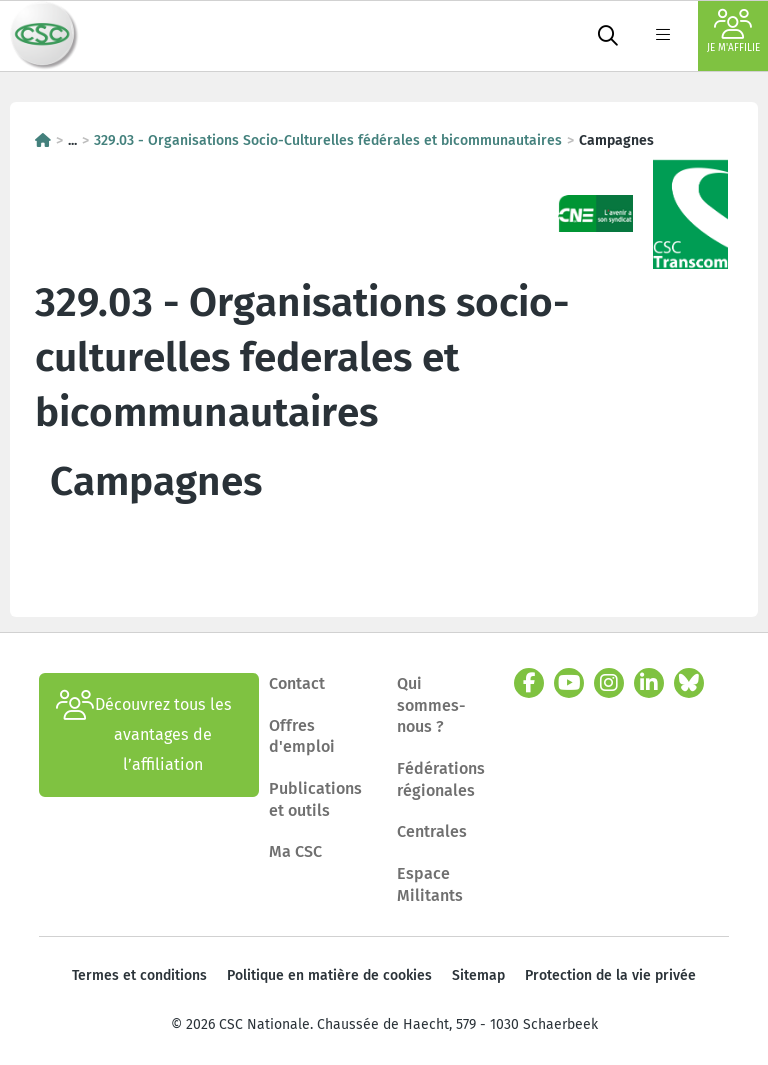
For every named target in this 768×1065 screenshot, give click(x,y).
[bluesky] (689, 683)
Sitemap (478, 975)
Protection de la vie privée (610, 975)
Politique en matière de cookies (329, 975)
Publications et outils (315, 799)
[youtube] (569, 683)
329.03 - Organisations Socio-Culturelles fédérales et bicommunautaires (328, 140)
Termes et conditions (139, 975)
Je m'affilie (733, 31)
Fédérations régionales (441, 779)
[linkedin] (649, 683)
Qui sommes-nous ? (431, 705)
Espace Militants (430, 884)
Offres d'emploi (302, 736)
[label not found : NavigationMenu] (663, 36)
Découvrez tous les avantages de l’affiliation (144, 735)
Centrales (432, 831)
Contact (297, 683)
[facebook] (529, 683)
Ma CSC (295, 851)
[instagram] (609, 683)
